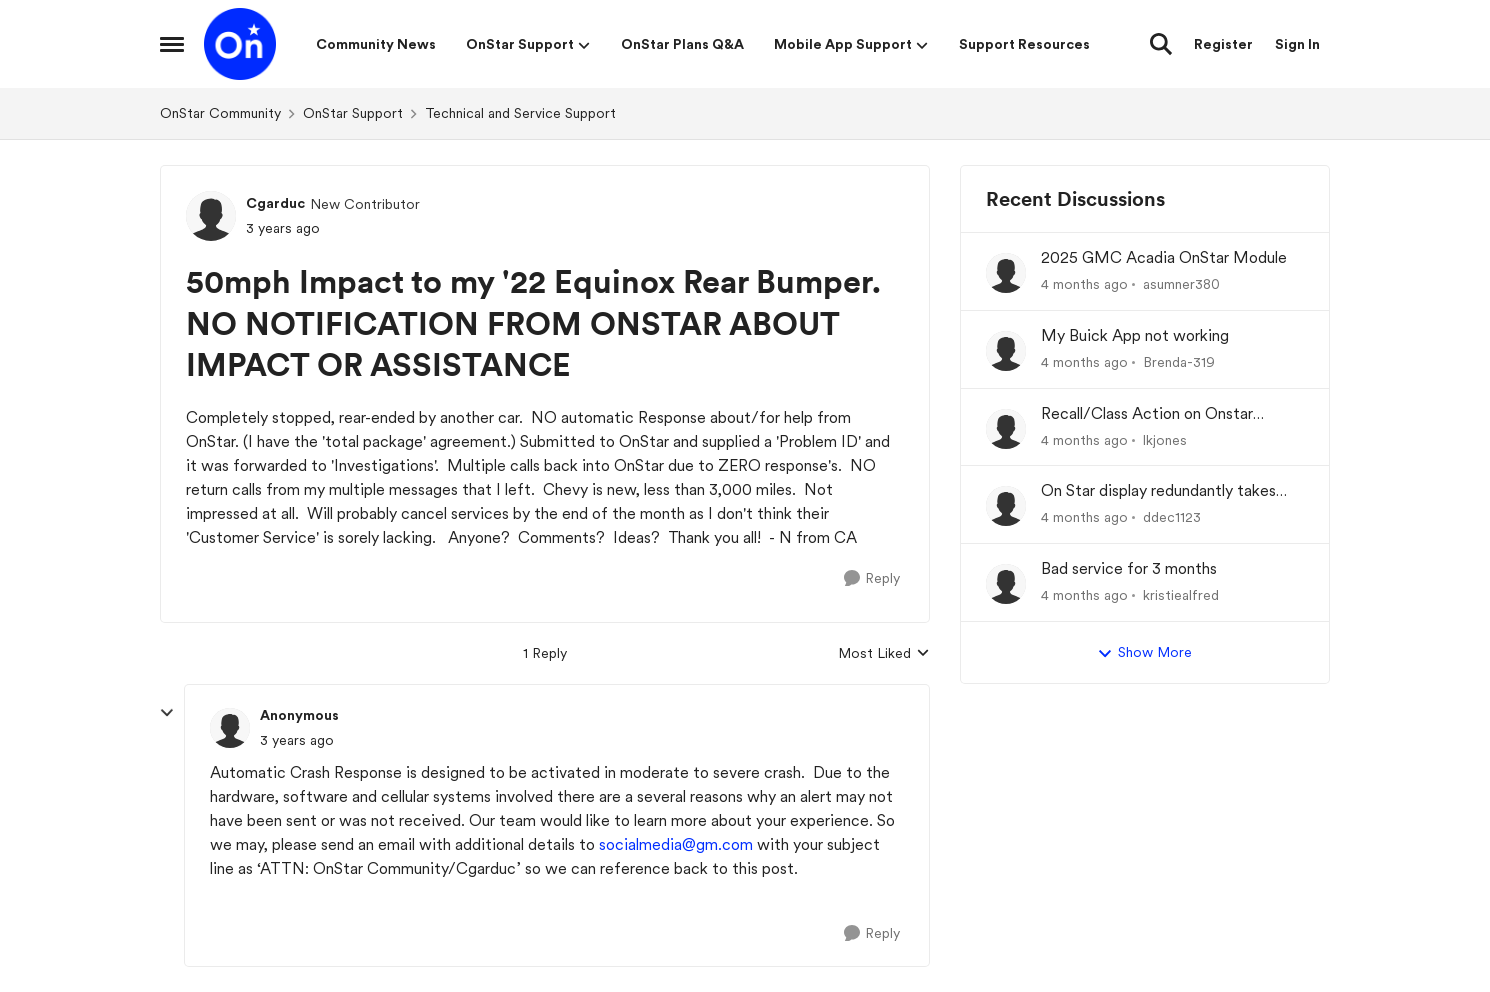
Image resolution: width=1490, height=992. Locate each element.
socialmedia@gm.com (676, 844)
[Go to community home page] (240, 44)
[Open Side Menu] (172, 44)
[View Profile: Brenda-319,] (1006, 351)
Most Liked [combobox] (884, 654)
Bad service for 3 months (1129, 568)
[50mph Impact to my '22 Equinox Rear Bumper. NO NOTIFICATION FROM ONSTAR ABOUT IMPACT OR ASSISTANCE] (297, 740)
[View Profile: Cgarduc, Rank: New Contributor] (211, 216)
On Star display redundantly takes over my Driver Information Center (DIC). (1163, 491)
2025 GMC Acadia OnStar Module (1164, 257)
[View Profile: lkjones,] (1006, 429)
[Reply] (872, 578)
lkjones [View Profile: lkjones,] (1165, 439)
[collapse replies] (167, 713)
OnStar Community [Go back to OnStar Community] (220, 113)
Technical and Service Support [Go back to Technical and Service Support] (520, 113)
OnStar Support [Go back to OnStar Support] (353, 113)
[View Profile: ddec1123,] (1006, 506)
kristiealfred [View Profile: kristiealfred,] (1181, 595)
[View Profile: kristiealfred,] (1006, 584)
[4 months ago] (1084, 284)
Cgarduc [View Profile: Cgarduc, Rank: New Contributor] (275, 203)
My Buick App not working (1135, 335)
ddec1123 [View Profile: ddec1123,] (1172, 517)
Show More (1144, 653)
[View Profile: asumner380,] (1006, 273)
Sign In (1297, 44)
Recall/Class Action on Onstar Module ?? (1147, 414)
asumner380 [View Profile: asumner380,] (1181, 284)
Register (1223, 44)
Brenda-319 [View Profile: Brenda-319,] (1179, 362)
